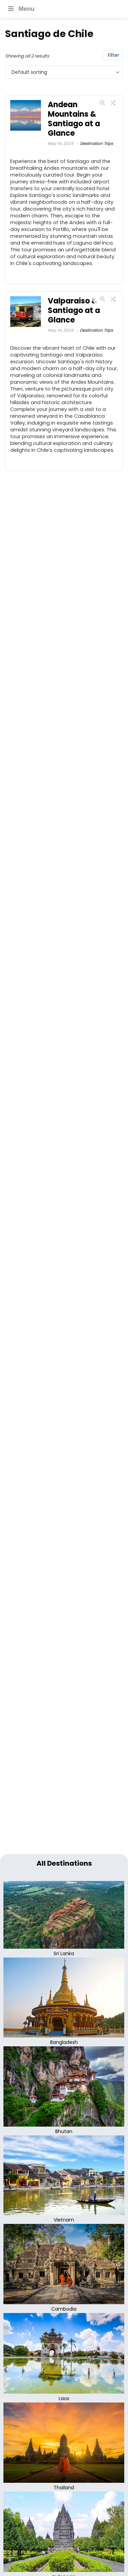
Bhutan (63, 2131)
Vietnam (64, 2219)
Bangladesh (64, 2042)
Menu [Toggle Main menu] (20, 8)
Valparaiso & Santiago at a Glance (74, 310)
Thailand (64, 2487)
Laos (64, 2398)
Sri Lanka (64, 1953)
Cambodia (63, 2309)
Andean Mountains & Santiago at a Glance (74, 118)
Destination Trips (96, 143)
